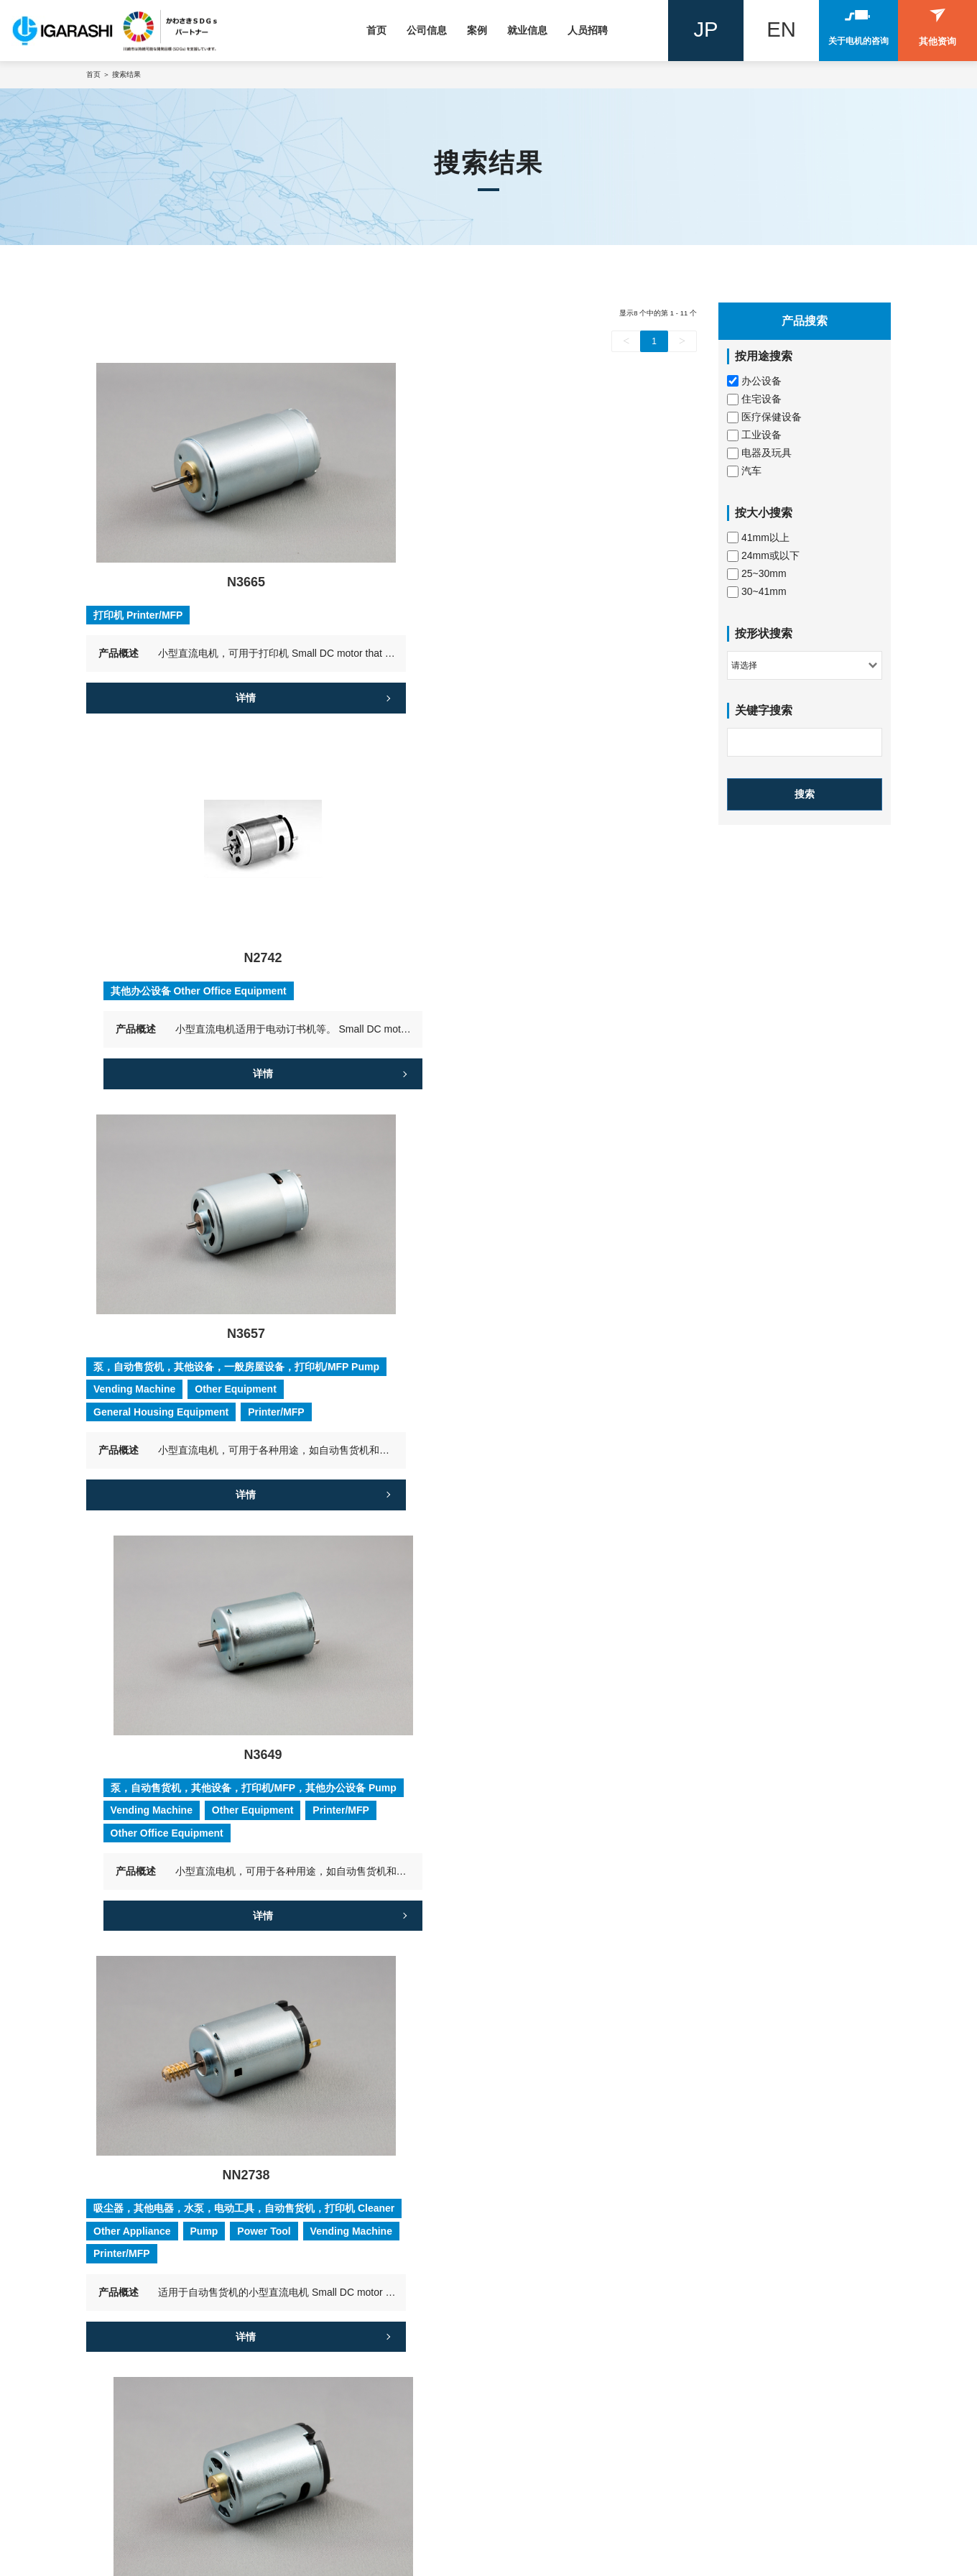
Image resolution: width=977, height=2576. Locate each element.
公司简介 (324, 2251)
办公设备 (754, 381)
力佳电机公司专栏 (346, 2448)
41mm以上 (758, 538)
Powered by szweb (346, 2562)
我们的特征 (329, 2331)
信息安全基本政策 (344, 2390)
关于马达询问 (133, 2474)
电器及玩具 (759, 453)
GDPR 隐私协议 (183, 2562)
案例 (477, 30)
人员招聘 (588, 30)
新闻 (512, 2448)
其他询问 (123, 2495)
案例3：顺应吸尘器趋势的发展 (774, 2291)
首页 (376, 30)
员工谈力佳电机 (540, 2271)
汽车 (744, 471)
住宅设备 (754, 399)
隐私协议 (105, 2562)
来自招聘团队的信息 (550, 2291)
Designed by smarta (454, 2562)
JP (705, 30)
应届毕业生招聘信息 (550, 2251)
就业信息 (527, 30)
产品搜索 (122, 2225)
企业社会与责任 (339, 2410)
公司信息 (427, 30)
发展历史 (324, 2291)
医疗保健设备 (764, 417)
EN (782, 30)
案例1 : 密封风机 (743, 2251)
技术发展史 (329, 2350)
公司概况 (323, 2225)
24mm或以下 (763, 556)
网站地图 (262, 2562)
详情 (234, 683)
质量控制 (324, 2370)
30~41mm (757, 592)
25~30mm (757, 574)
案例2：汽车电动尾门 (754, 2271)
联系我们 (122, 2448)
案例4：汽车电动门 (749, 2311)
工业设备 (754, 435)
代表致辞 (324, 2271)
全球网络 (324, 2311)
